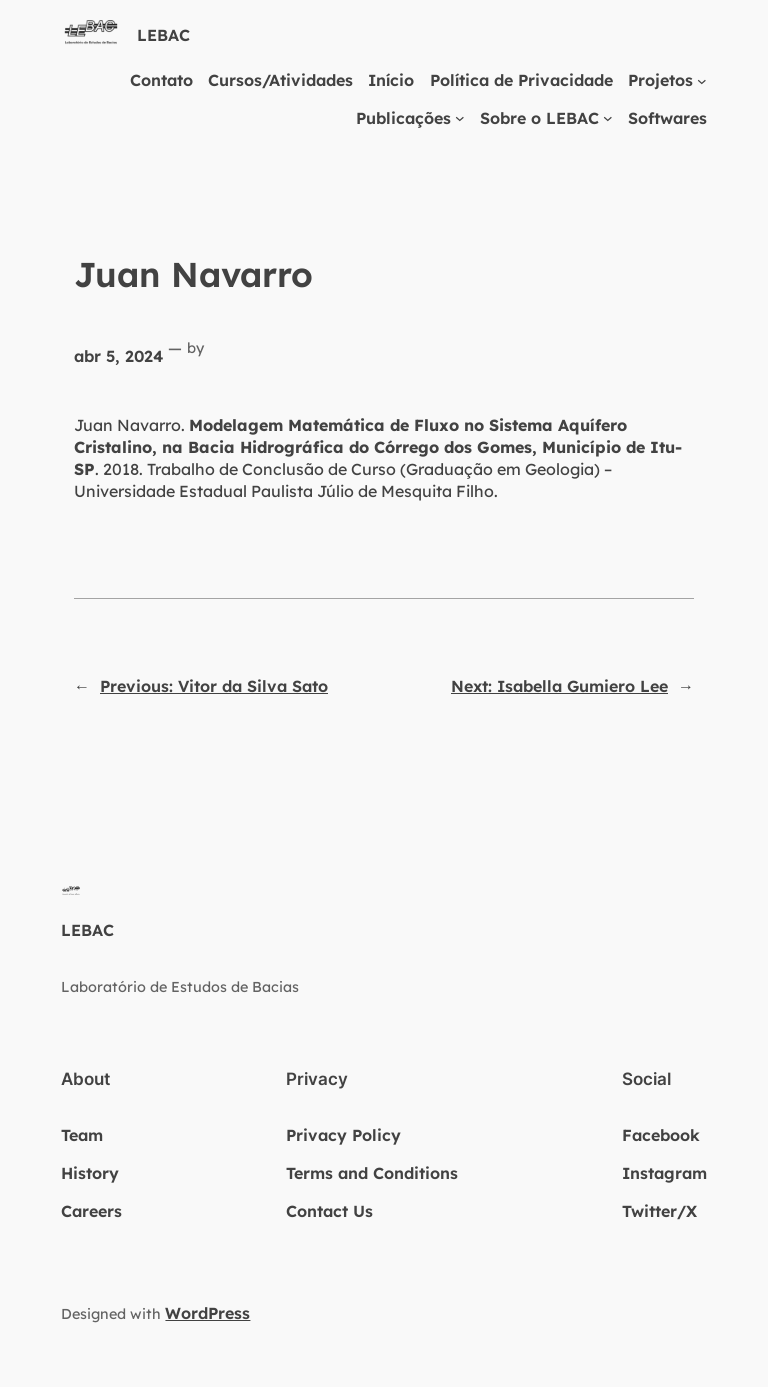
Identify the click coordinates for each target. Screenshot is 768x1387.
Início (391, 80)
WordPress (207, 1313)
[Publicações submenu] (460, 118)
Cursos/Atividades (280, 80)
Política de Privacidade (521, 80)
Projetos (660, 80)
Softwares (667, 118)
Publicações (403, 118)
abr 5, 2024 (118, 356)
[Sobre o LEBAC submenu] (608, 118)
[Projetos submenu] (702, 80)
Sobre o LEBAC (539, 118)
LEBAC (163, 35)
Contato (161, 80)
